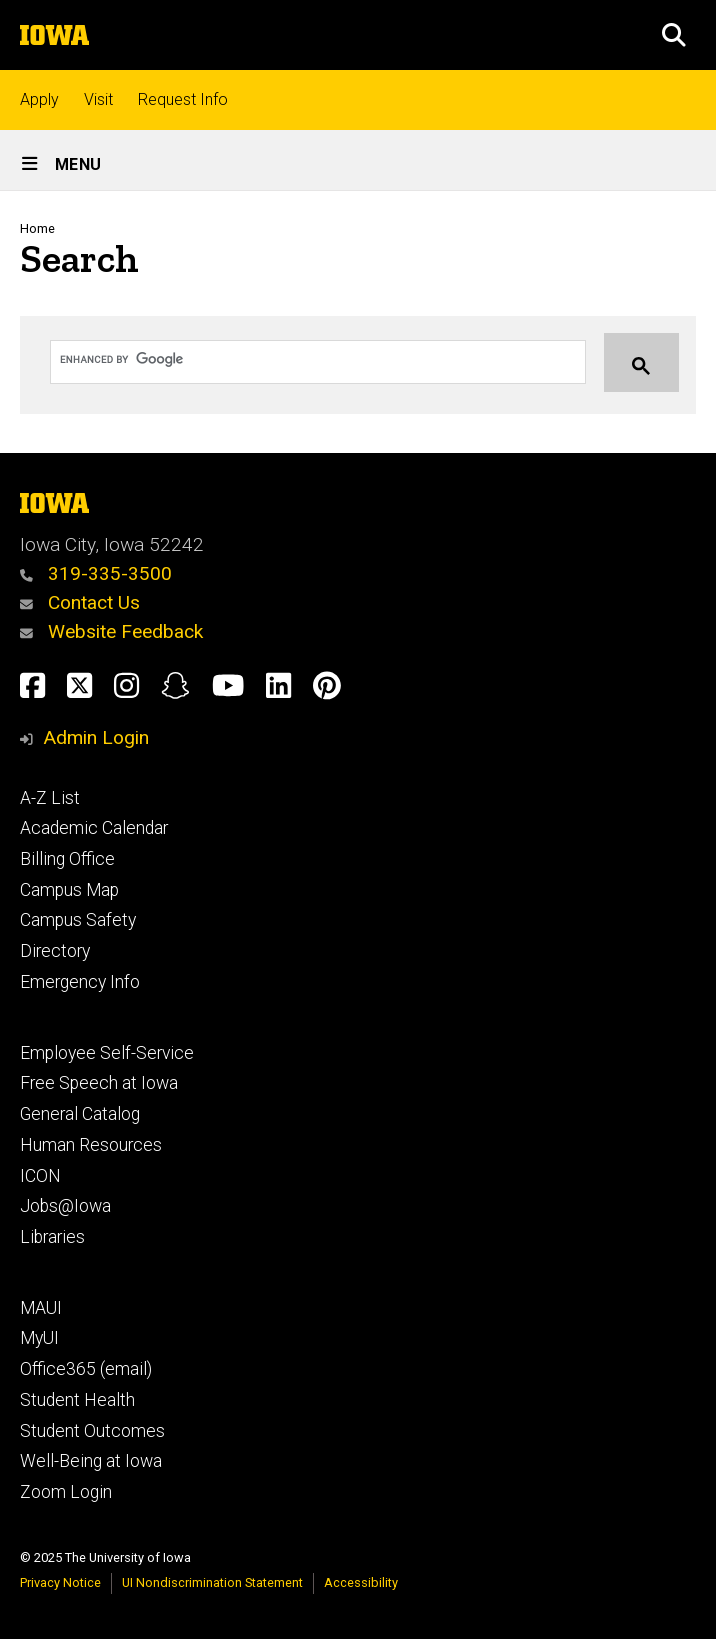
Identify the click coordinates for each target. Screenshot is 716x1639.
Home (37, 228)
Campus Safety (78, 920)
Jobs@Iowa (65, 1206)
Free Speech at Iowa (99, 1083)
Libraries (52, 1237)
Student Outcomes (92, 1431)
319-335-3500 (96, 573)
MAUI (41, 1308)
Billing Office (67, 859)
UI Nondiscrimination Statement (212, 1582)
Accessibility (361, 1582)
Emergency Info (80, 982)
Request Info (183, 99)
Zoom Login (66, 1492)
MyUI (39, 1338)
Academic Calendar (94, 828)
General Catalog (80, 1114)
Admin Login (96, 737)
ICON (40, 1176)
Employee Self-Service (107, 1053)
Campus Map (69, 890)
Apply (39, 99)
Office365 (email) (86, 1369)
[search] (299, 359)
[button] (674, 35)
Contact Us (80, 602)
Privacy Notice (60, 1582)
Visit (98, 99)
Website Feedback (111, 631)
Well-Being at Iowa (91, 1461)
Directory (55, 951)
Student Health (77, 1400)
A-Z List (50, 798)
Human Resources (91, 1145)
